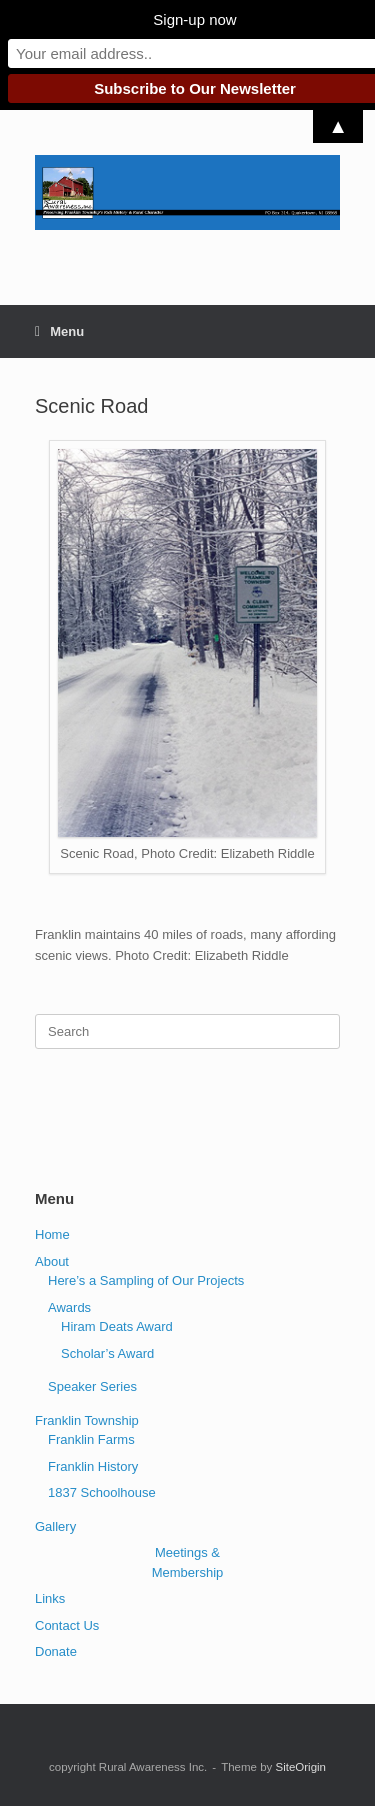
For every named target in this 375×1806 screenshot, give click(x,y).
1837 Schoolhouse (102, 1492)
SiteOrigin (300, 1767)
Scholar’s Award (107, 1353)
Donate (56, 1651)
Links (50, 1598)
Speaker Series (92, 1386)
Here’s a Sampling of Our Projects (146, 1280)
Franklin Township (87, 1420)
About (52, 1261)
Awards (69, 1307)
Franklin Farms (91, 1439)
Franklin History (93, 1466)
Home (52, 1234)
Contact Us (67, 1625)
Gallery (55, 1526)
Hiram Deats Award (117, 1326)
